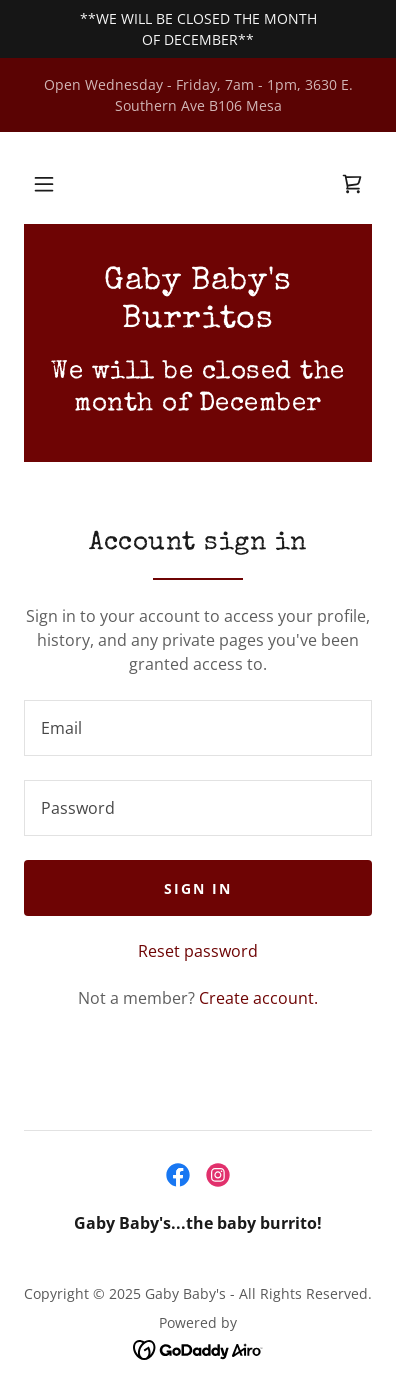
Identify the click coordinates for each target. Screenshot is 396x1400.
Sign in (198, 888)
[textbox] (198, 728)
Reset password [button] (198, 951)
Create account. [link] (258, 998)
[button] (44, 184)
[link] (352, 184)
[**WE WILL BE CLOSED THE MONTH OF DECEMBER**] (198, 29)
